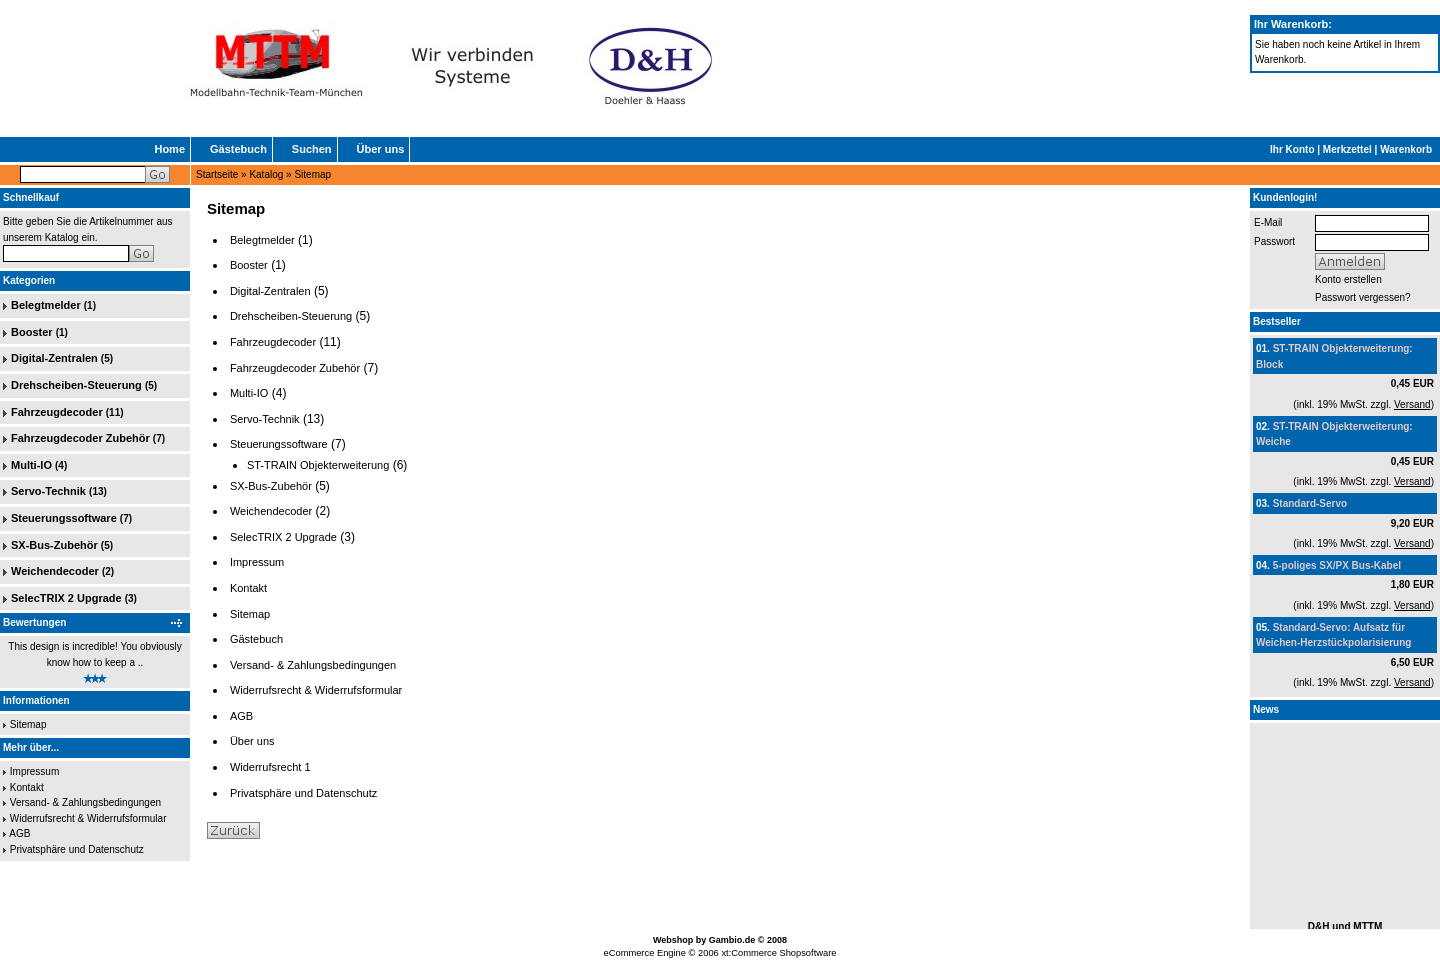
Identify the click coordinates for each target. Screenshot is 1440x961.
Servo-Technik (48, 491)
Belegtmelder (46, 305)
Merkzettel (1347, 149)
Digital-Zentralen (54, 358)
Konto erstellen (1348, 279)
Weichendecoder (55, 571)
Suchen (312, 149)
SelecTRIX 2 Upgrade (66, 598)
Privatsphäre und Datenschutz (77, 849)
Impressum (34, 771)
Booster (32, 332)
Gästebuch (238, 149)
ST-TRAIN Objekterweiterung (318, 465)
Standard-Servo (1310, 503)
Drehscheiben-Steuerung (76, 385)
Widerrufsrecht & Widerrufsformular (88, 818)
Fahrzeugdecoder (57, 412)
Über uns (381, 149)
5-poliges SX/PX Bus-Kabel (1337, 565)
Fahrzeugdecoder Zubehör (80, 438)
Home (169, 149)
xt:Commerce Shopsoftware (778, 953)
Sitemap (312, 174)
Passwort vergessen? (1363, 297)
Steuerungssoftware (64, 518)
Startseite (217, 174)
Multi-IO (31, 465)
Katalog (266, 174)
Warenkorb (1406, 149)
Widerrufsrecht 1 (270, 767)
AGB (19, 833)
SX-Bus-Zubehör (54, 545)
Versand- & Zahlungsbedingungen (85, 802)
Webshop (673, 940)
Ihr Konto (1292, 149)
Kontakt (27, 787)
